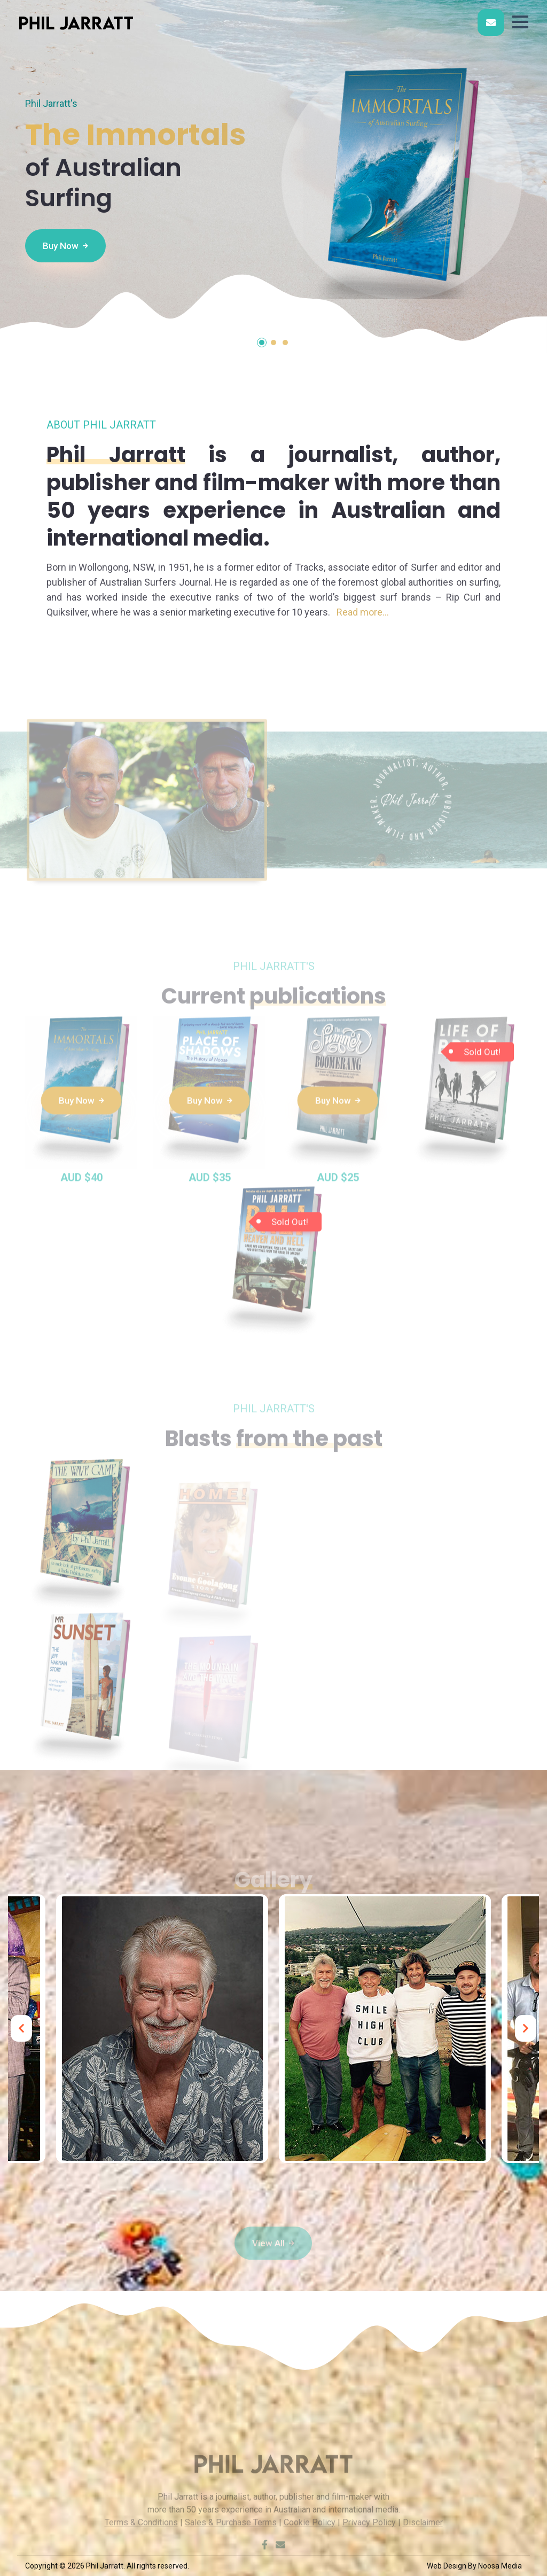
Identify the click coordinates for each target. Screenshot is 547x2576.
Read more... (363, 612)
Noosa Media (500, 2566)
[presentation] (21, 2028)
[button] (520, 22)
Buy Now (65, 245)
